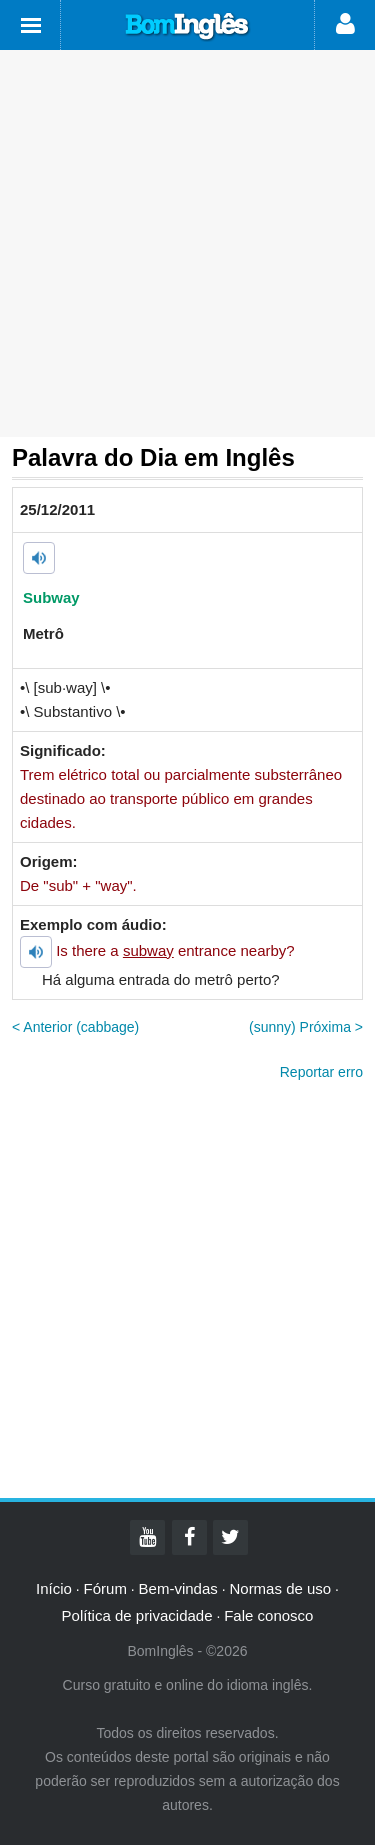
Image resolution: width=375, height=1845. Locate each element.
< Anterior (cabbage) (75, 1027)
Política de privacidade (137, 1615)
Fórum (105, 1588)
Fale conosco (268, 1615)
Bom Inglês (188, 27)
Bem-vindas (178, 1588)
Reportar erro (321, 1072)
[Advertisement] (187, 243)
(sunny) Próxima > (306, 1027)
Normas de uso (280, 1588)
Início (54, 1588)
